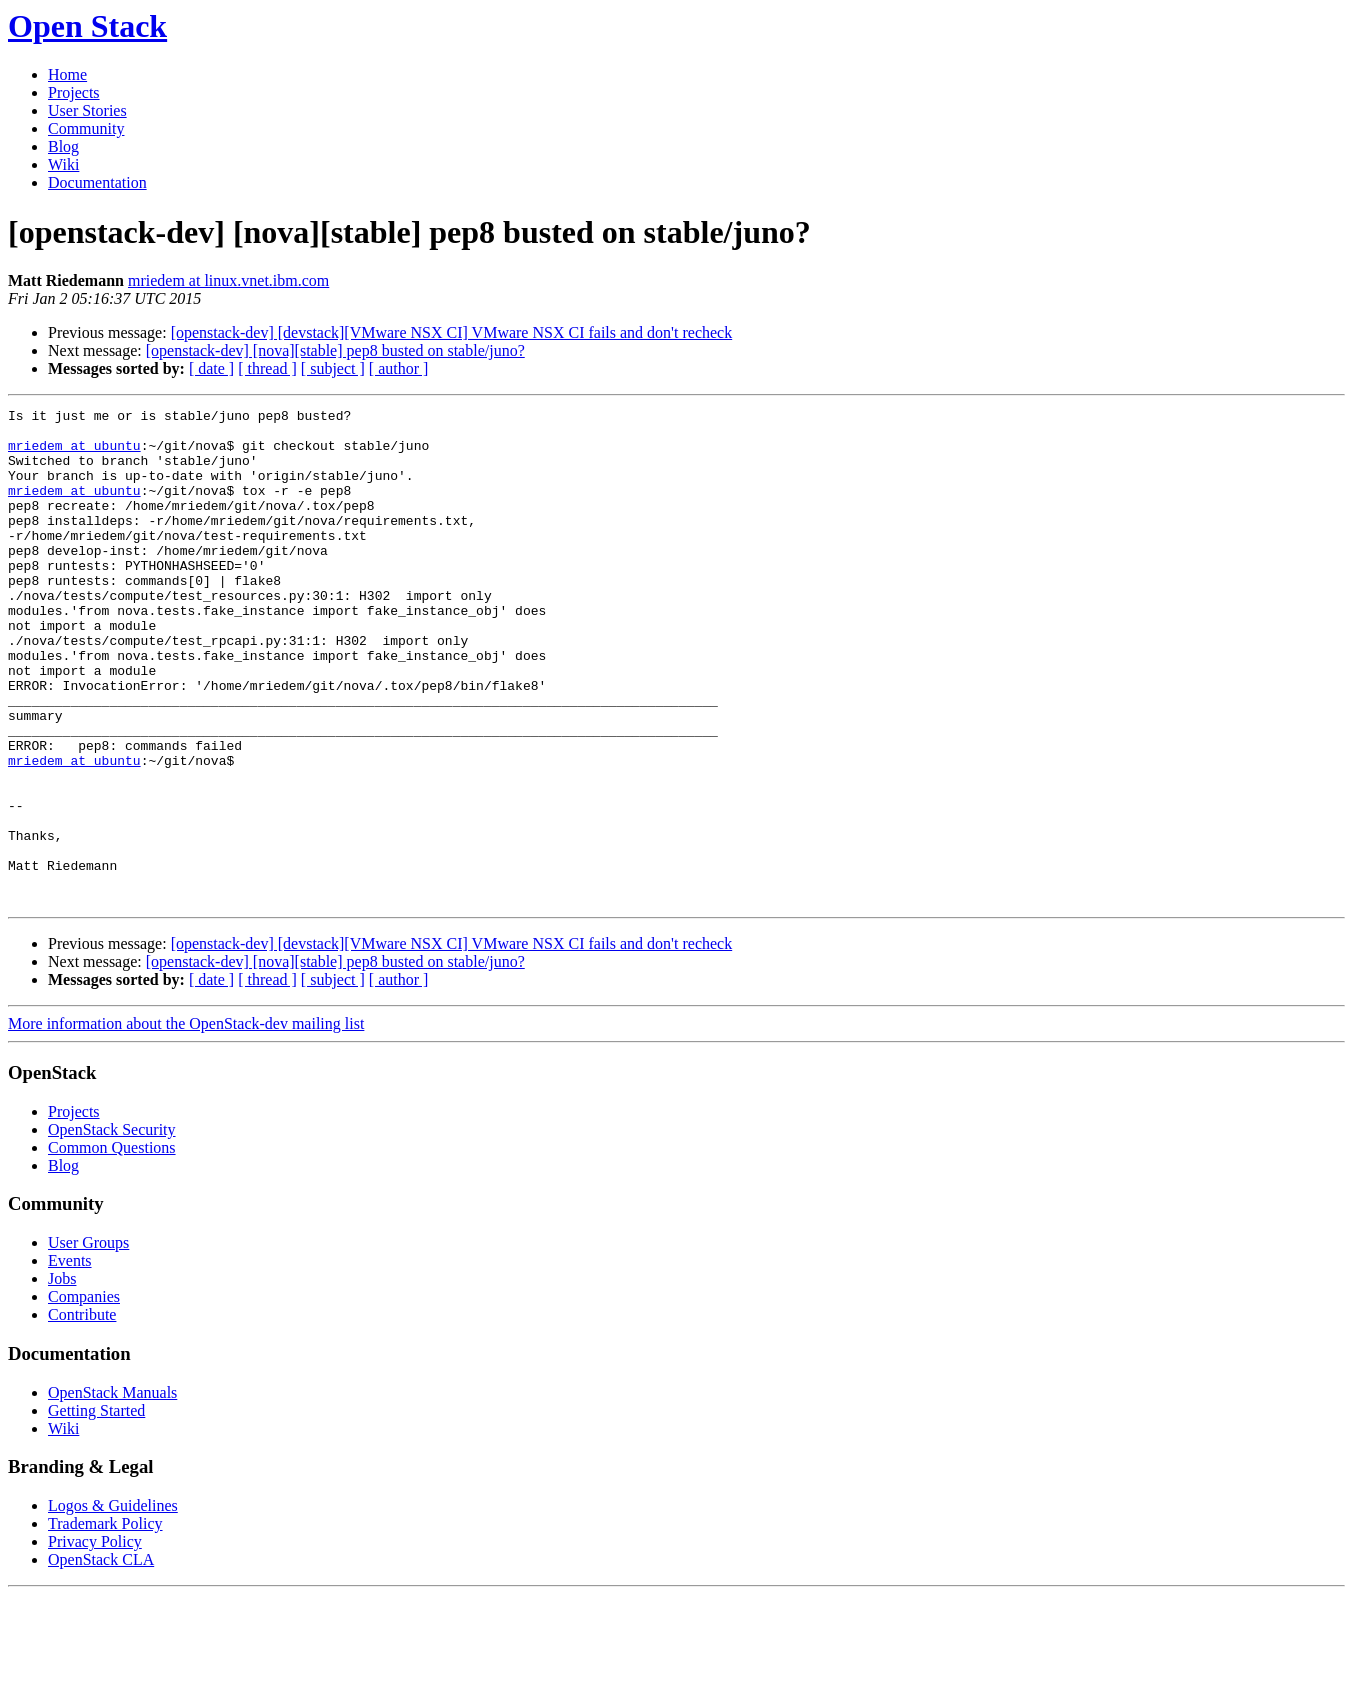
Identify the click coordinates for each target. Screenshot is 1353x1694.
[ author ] (399, 368)
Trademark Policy (105, 1622)
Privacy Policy (95, 1640)
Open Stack (87, 26)
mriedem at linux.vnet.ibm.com (228, 280)
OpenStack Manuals (112, 1491)
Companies (84, 1395)
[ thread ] (267, 368)
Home (67, 74)
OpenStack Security (112, 1228)
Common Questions (112, 1246)
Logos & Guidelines (113, 1604)
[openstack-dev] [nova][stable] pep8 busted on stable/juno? (335, 350)
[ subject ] (333, 368)
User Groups (88, 1341)
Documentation (97, 182)
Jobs (62, 1377)
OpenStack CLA (101, 1658)
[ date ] (211, 368)
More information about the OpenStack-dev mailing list (186, 1122)
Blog (63, 146)
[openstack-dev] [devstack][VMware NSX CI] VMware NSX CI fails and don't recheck (452, 332)
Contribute (82, 1413)
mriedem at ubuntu (74, 454)
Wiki (63, 164)
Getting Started (96, 1509)
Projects (74, 92)
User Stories (87, 110)
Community (86, 128)
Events (70, 1359)
